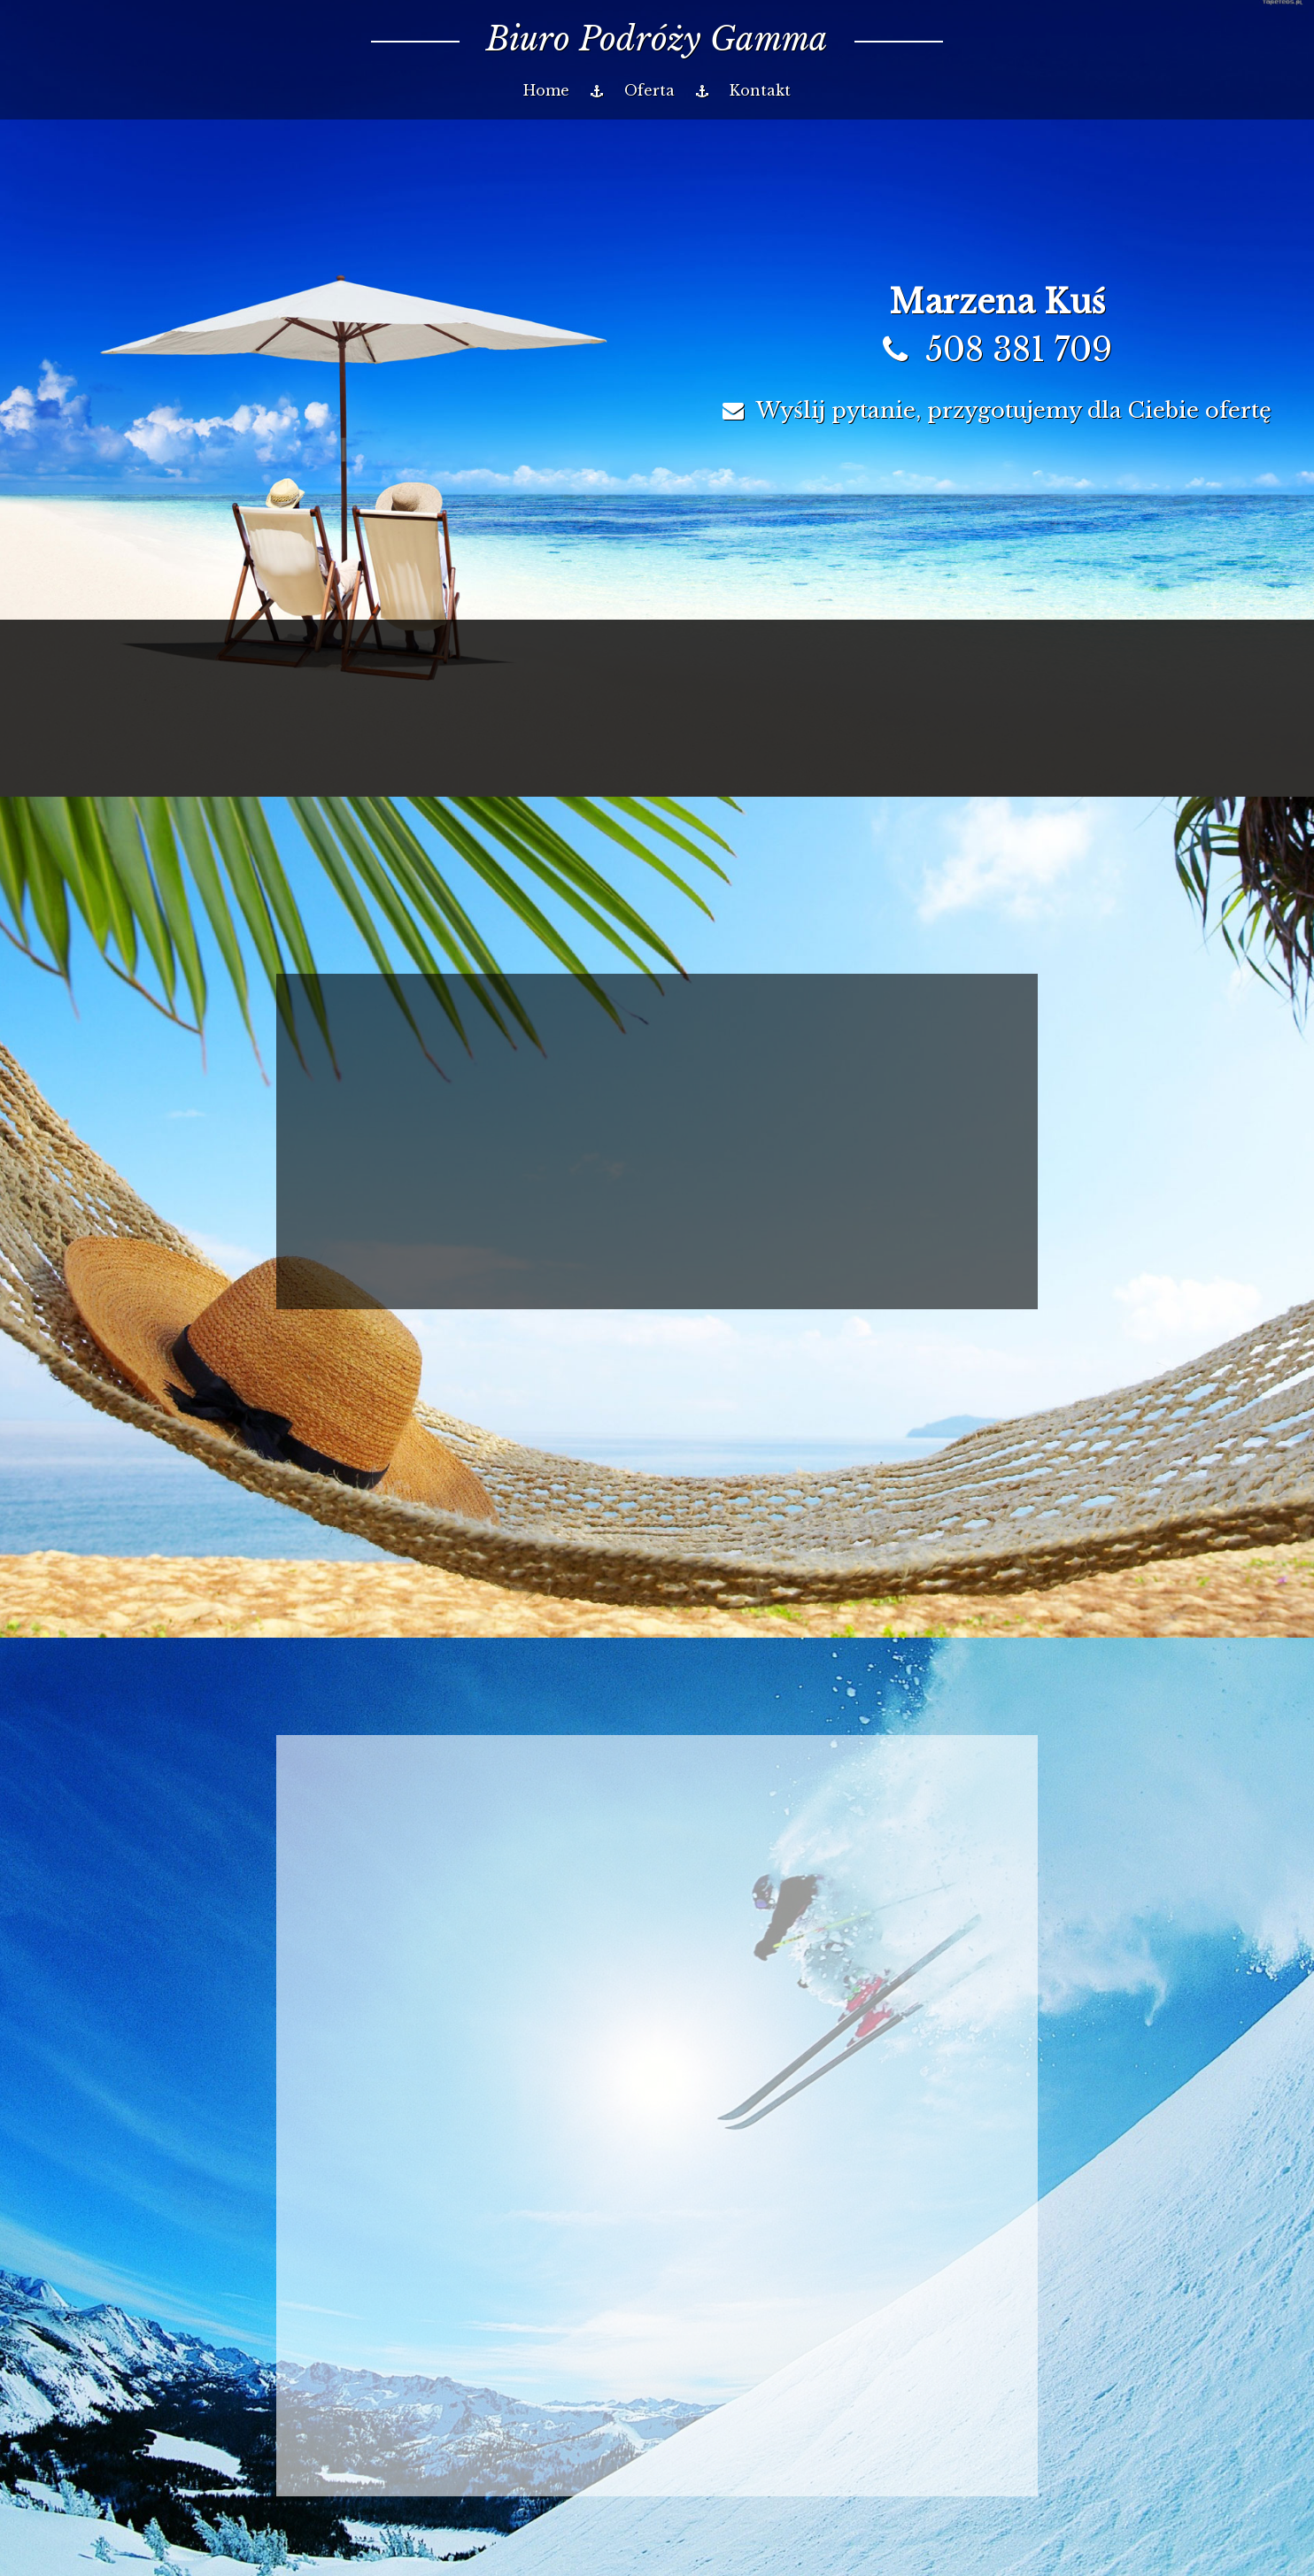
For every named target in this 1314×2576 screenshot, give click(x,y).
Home (546, 90)
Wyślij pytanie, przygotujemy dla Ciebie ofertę (997, 410)
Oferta (649, 90)
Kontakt (760, 90)
